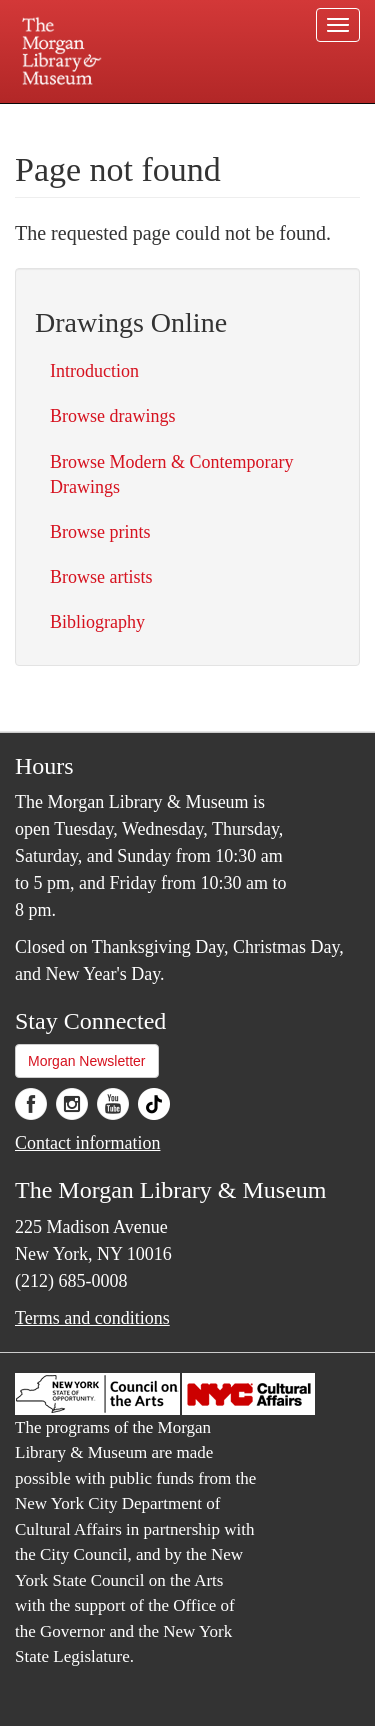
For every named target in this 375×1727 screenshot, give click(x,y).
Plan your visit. (53, 117)
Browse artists (101, 577)
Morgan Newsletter (87, 1061)
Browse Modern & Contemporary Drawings (171, 474)
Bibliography (97, 622)
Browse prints (100, 532)
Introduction (94, 371)
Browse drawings (112, 416)
